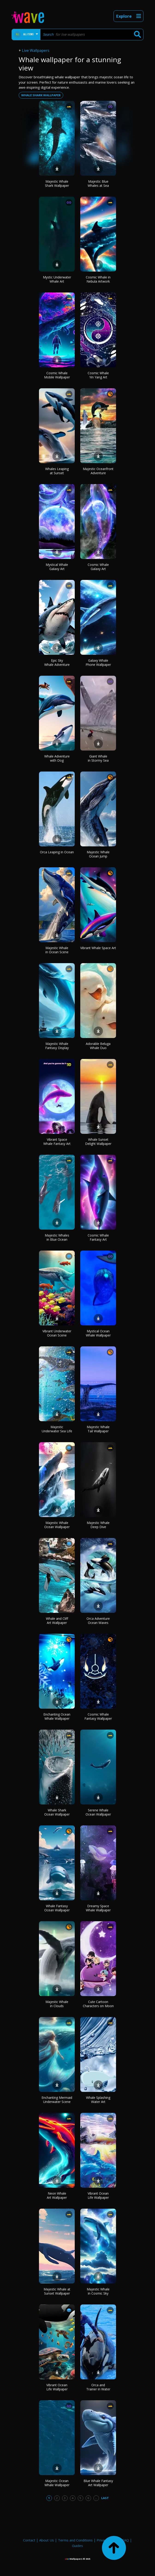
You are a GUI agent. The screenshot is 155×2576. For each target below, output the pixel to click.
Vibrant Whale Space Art (98, 948)
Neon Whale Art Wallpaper (57, 2195)
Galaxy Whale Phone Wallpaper (98, 662)
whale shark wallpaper (41, 95)
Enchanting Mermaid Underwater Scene (57, 2099)
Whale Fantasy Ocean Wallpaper (57, 1908)
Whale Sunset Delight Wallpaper (98, 1141)
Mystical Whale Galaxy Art (57, 566)
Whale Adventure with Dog (57, 758)
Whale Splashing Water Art (98, 2099)
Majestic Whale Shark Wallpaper (57, 183)
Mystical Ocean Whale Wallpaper (98, 1333)
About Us (46, 2540)
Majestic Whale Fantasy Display (57, 1045)
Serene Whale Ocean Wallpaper (98, 1812)
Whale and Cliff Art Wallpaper (57, 1620)
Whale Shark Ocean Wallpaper (57, 1812)
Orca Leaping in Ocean (57, 852)
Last (105, 2498)
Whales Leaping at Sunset (57, 471)
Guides (77, 2545)
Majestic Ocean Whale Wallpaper (57, 2483)
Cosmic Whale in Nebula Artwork (98, 279)
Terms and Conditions (75, 2540)
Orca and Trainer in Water (98, 2387)
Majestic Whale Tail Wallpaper (98, 1429)
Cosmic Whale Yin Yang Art (98, 375)
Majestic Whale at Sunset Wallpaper (57, 2291)
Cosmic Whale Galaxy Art (98, 566)
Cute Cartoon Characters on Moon (98, 2004)
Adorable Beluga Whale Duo (98, 1045)
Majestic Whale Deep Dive (98, 1524)
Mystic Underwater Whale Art (57, 279)
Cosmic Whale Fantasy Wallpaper (98, 1716)
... (96, 2498)
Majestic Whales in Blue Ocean (57, 1237)
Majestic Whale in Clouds (56, 2004)
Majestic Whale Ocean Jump (98, 854)
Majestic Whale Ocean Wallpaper (57, 1524)
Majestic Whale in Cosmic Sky (98, 2291)
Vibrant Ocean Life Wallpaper (98, 2195)
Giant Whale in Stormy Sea (98, 758)
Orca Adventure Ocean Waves (98, 1620)
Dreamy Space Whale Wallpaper (98, 1908)
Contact (29, 2540)
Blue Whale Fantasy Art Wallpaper (98, 2483)
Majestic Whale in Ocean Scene (57, 950)
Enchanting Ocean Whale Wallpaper (56, 1716)
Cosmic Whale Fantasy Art (98, 1237)
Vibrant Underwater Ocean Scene (56, 1333)
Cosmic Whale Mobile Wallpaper (57, 375)
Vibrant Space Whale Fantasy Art (57, 1141)
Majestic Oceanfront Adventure (98, 471)
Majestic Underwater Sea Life (57, 1429)
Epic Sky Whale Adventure (57, 662)
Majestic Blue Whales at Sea (98, 183)
